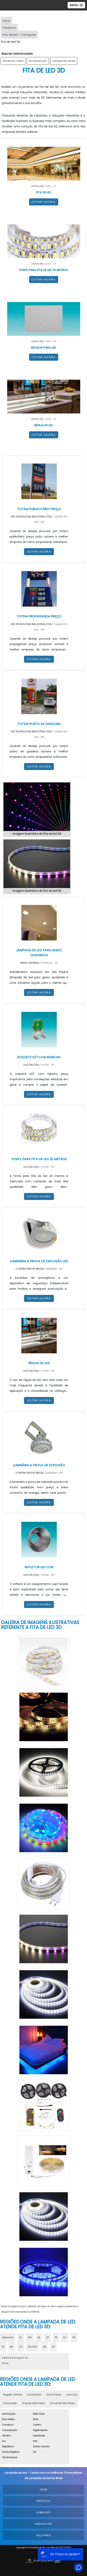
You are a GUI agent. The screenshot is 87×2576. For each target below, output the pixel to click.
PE (3, 2346)
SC (65, 2337)
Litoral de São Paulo (62, 2403)
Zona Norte (34, 2394)
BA (11, 2346)
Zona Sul (71, 2394)
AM (44, 2346)
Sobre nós (43, 2512)
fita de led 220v (38, 61)
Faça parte (43, 2535)
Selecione (7, 2337)
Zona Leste (10, 2403)
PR (56, 2337)
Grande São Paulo (33, 2403)
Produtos (43, 2501)
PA (53, 2346)
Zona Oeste (53, 2394)
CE (20, 2346)
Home (43, 2489)
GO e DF (32, 2346)
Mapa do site (43, 2524)
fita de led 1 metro (13, 61)
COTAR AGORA (44, 201)
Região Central (12, 2394)
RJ (20, 2337)
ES (39, 2337)
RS (74, 2337)
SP (47, 2337)
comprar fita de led (63, 61)
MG (30, 2337)
